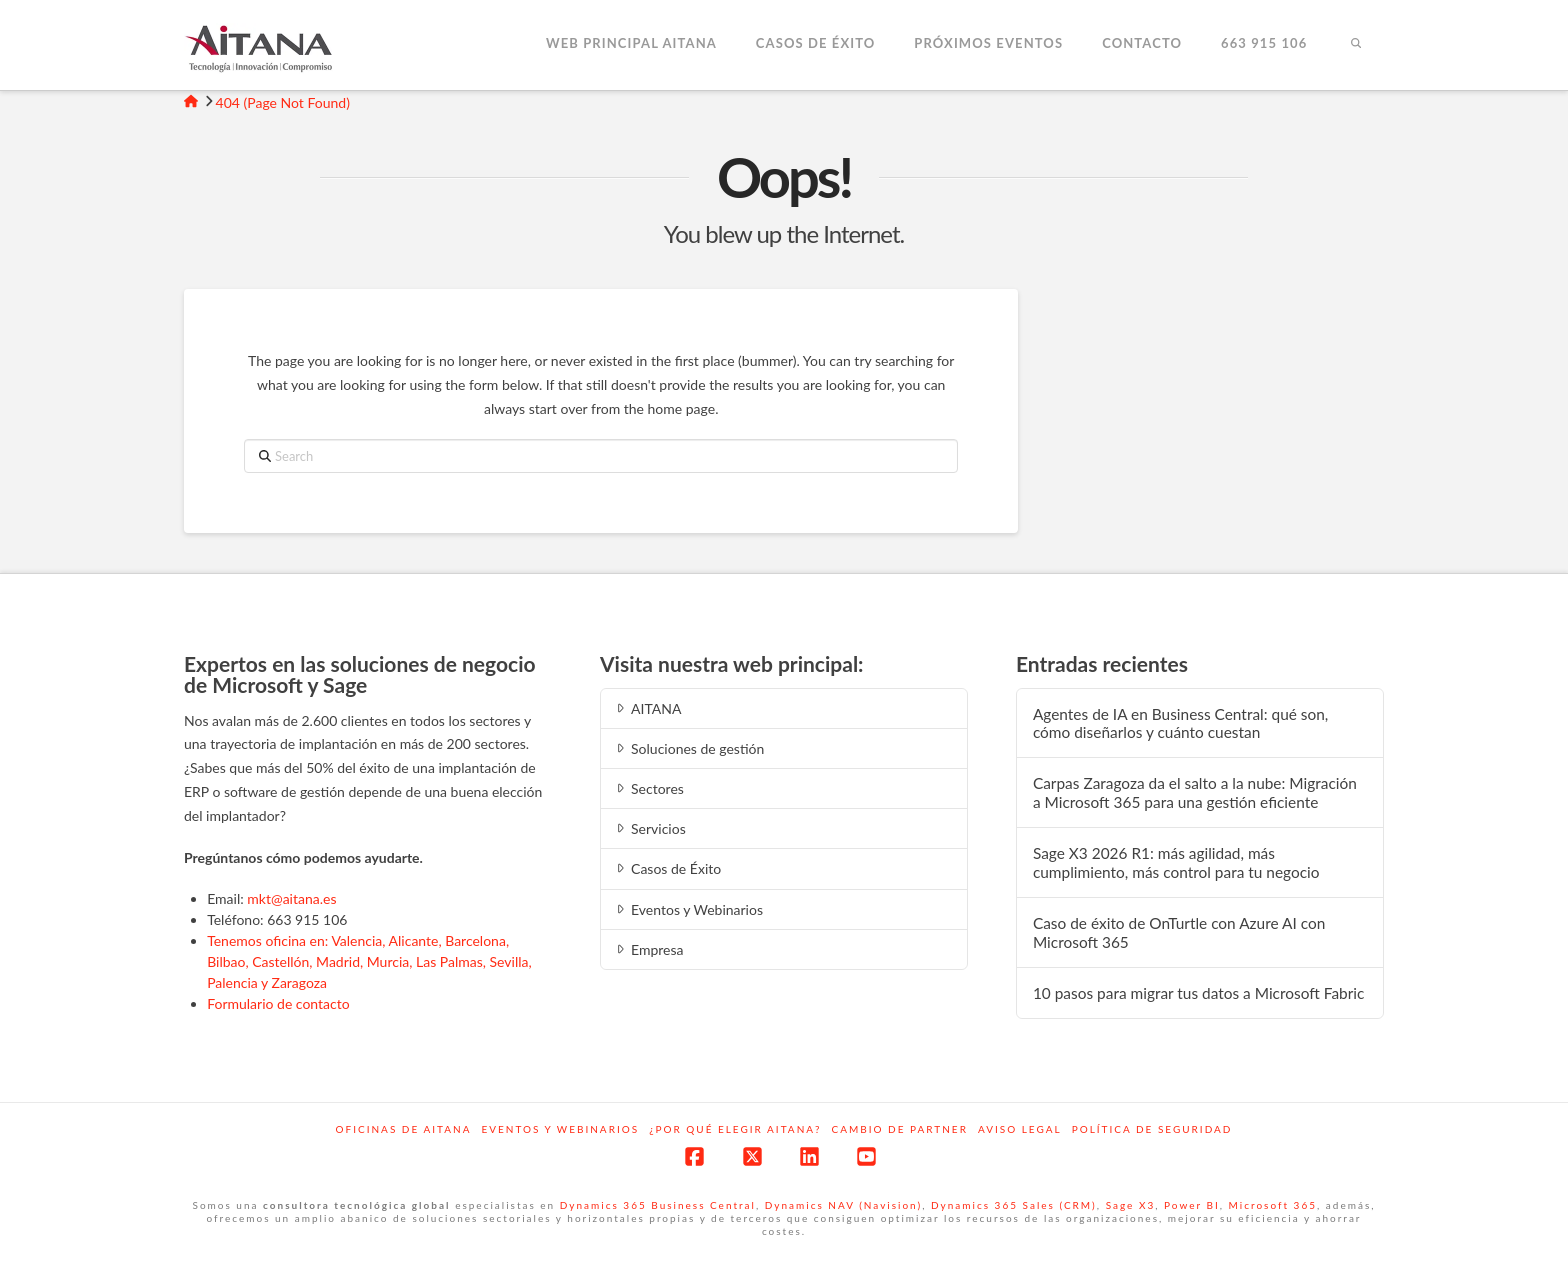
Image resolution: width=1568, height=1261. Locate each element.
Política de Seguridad (1152, 1129)
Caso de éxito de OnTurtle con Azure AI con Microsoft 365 (1179, 932)
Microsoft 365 (1273, 1205)
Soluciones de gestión (688, 748)
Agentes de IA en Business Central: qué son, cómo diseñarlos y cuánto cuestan (1180, 723)
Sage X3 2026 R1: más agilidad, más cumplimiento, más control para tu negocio (1176, 862)
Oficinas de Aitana (404, 1129)
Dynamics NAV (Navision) (843, 1205)
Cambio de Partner (900, 1129)
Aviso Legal (1020, 1129)
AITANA (647, 708)
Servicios (649, 828)
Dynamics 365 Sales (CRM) (1014, 1205)
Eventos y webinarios (560, 1129)
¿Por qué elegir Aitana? (735, 1129)
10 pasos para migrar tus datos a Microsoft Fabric (1199, 993)
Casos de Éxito (667, 868)
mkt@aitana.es (291, 898)
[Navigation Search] (1355, 45)
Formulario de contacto (278, 1003)
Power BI (1192, 1205)
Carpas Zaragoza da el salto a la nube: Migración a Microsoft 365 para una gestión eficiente (1195, 792)
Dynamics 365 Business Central (658, 1205)
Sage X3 (1131, 1205)
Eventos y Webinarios (688, 909)
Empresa (648, 949)
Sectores (648, 788)
